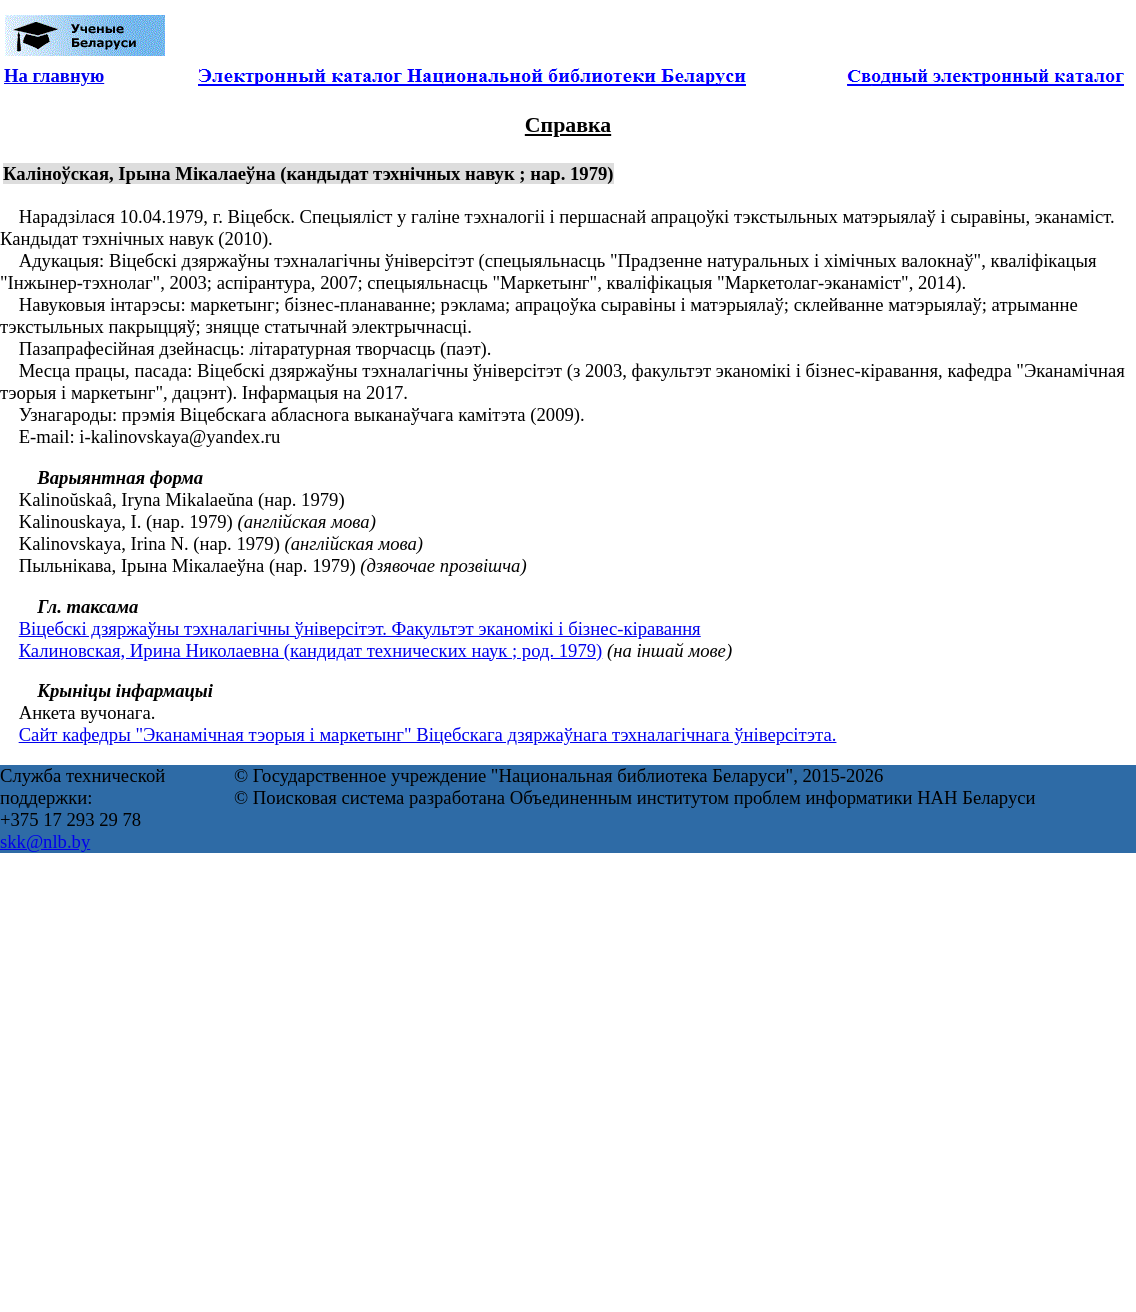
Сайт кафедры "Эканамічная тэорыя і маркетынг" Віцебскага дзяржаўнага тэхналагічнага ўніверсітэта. (428, 734)
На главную (54, 75)
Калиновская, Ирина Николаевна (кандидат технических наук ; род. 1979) (311, 650)
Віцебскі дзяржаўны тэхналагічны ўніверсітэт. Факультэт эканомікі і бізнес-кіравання (360, 628)
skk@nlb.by (45, 841)
